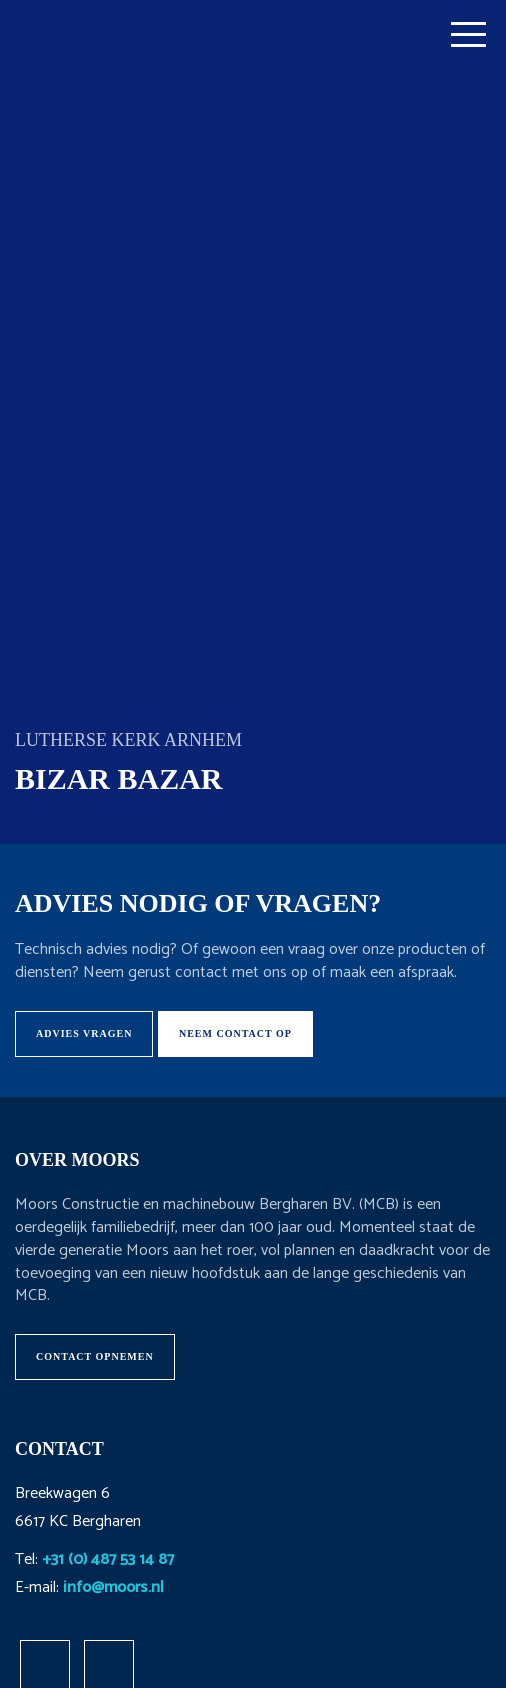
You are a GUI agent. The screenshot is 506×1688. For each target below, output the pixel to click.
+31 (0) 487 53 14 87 (108, 1559)
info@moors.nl (113, 1587)
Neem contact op (235, 1033)
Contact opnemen (95, 1356)
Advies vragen (84, 1033)
